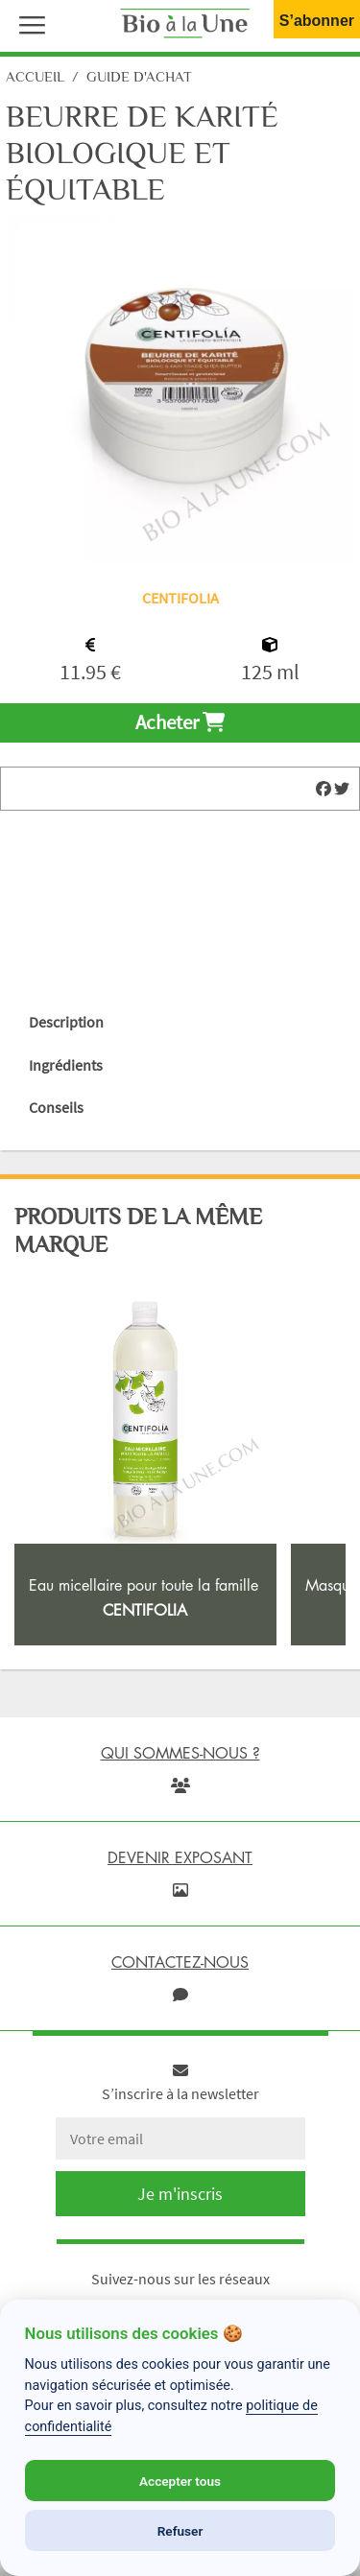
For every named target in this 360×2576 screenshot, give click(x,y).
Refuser (180, 2531)
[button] (28, 23)
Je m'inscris (180, 2194)
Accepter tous (180, 2481)
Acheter (180, 722)
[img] (323, 788)
